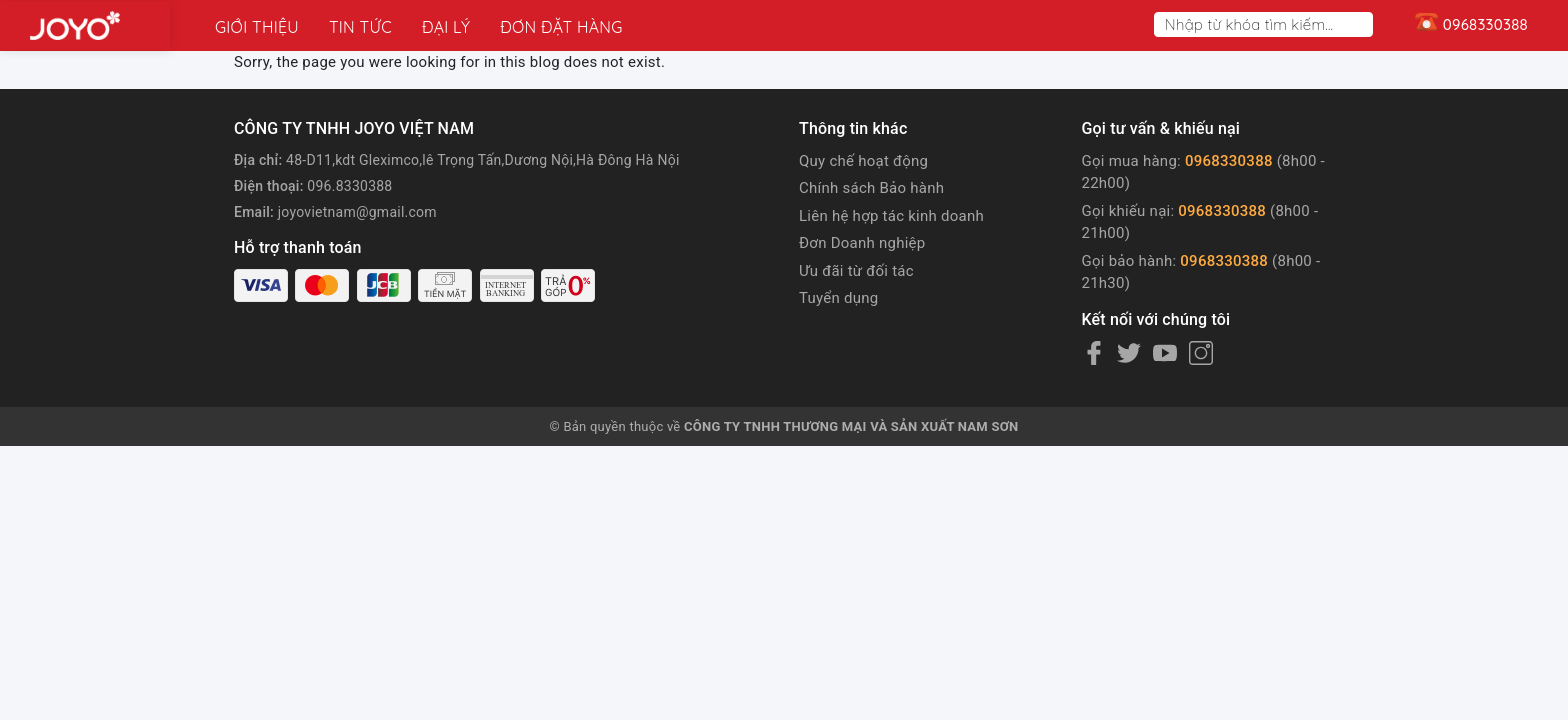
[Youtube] (1165, 353)
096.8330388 (349, 186)
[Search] (1362, 24)
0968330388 (1229, 161)
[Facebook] (1094, 353)
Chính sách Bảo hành (871, 188)
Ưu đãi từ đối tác (856, 271)
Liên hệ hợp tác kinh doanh (891, 216)
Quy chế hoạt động (863, 161)
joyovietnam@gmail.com (357, 212)
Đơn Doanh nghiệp (862, 243)
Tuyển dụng (838, 298)
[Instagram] (1201, 353)
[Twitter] (1129, 353)
